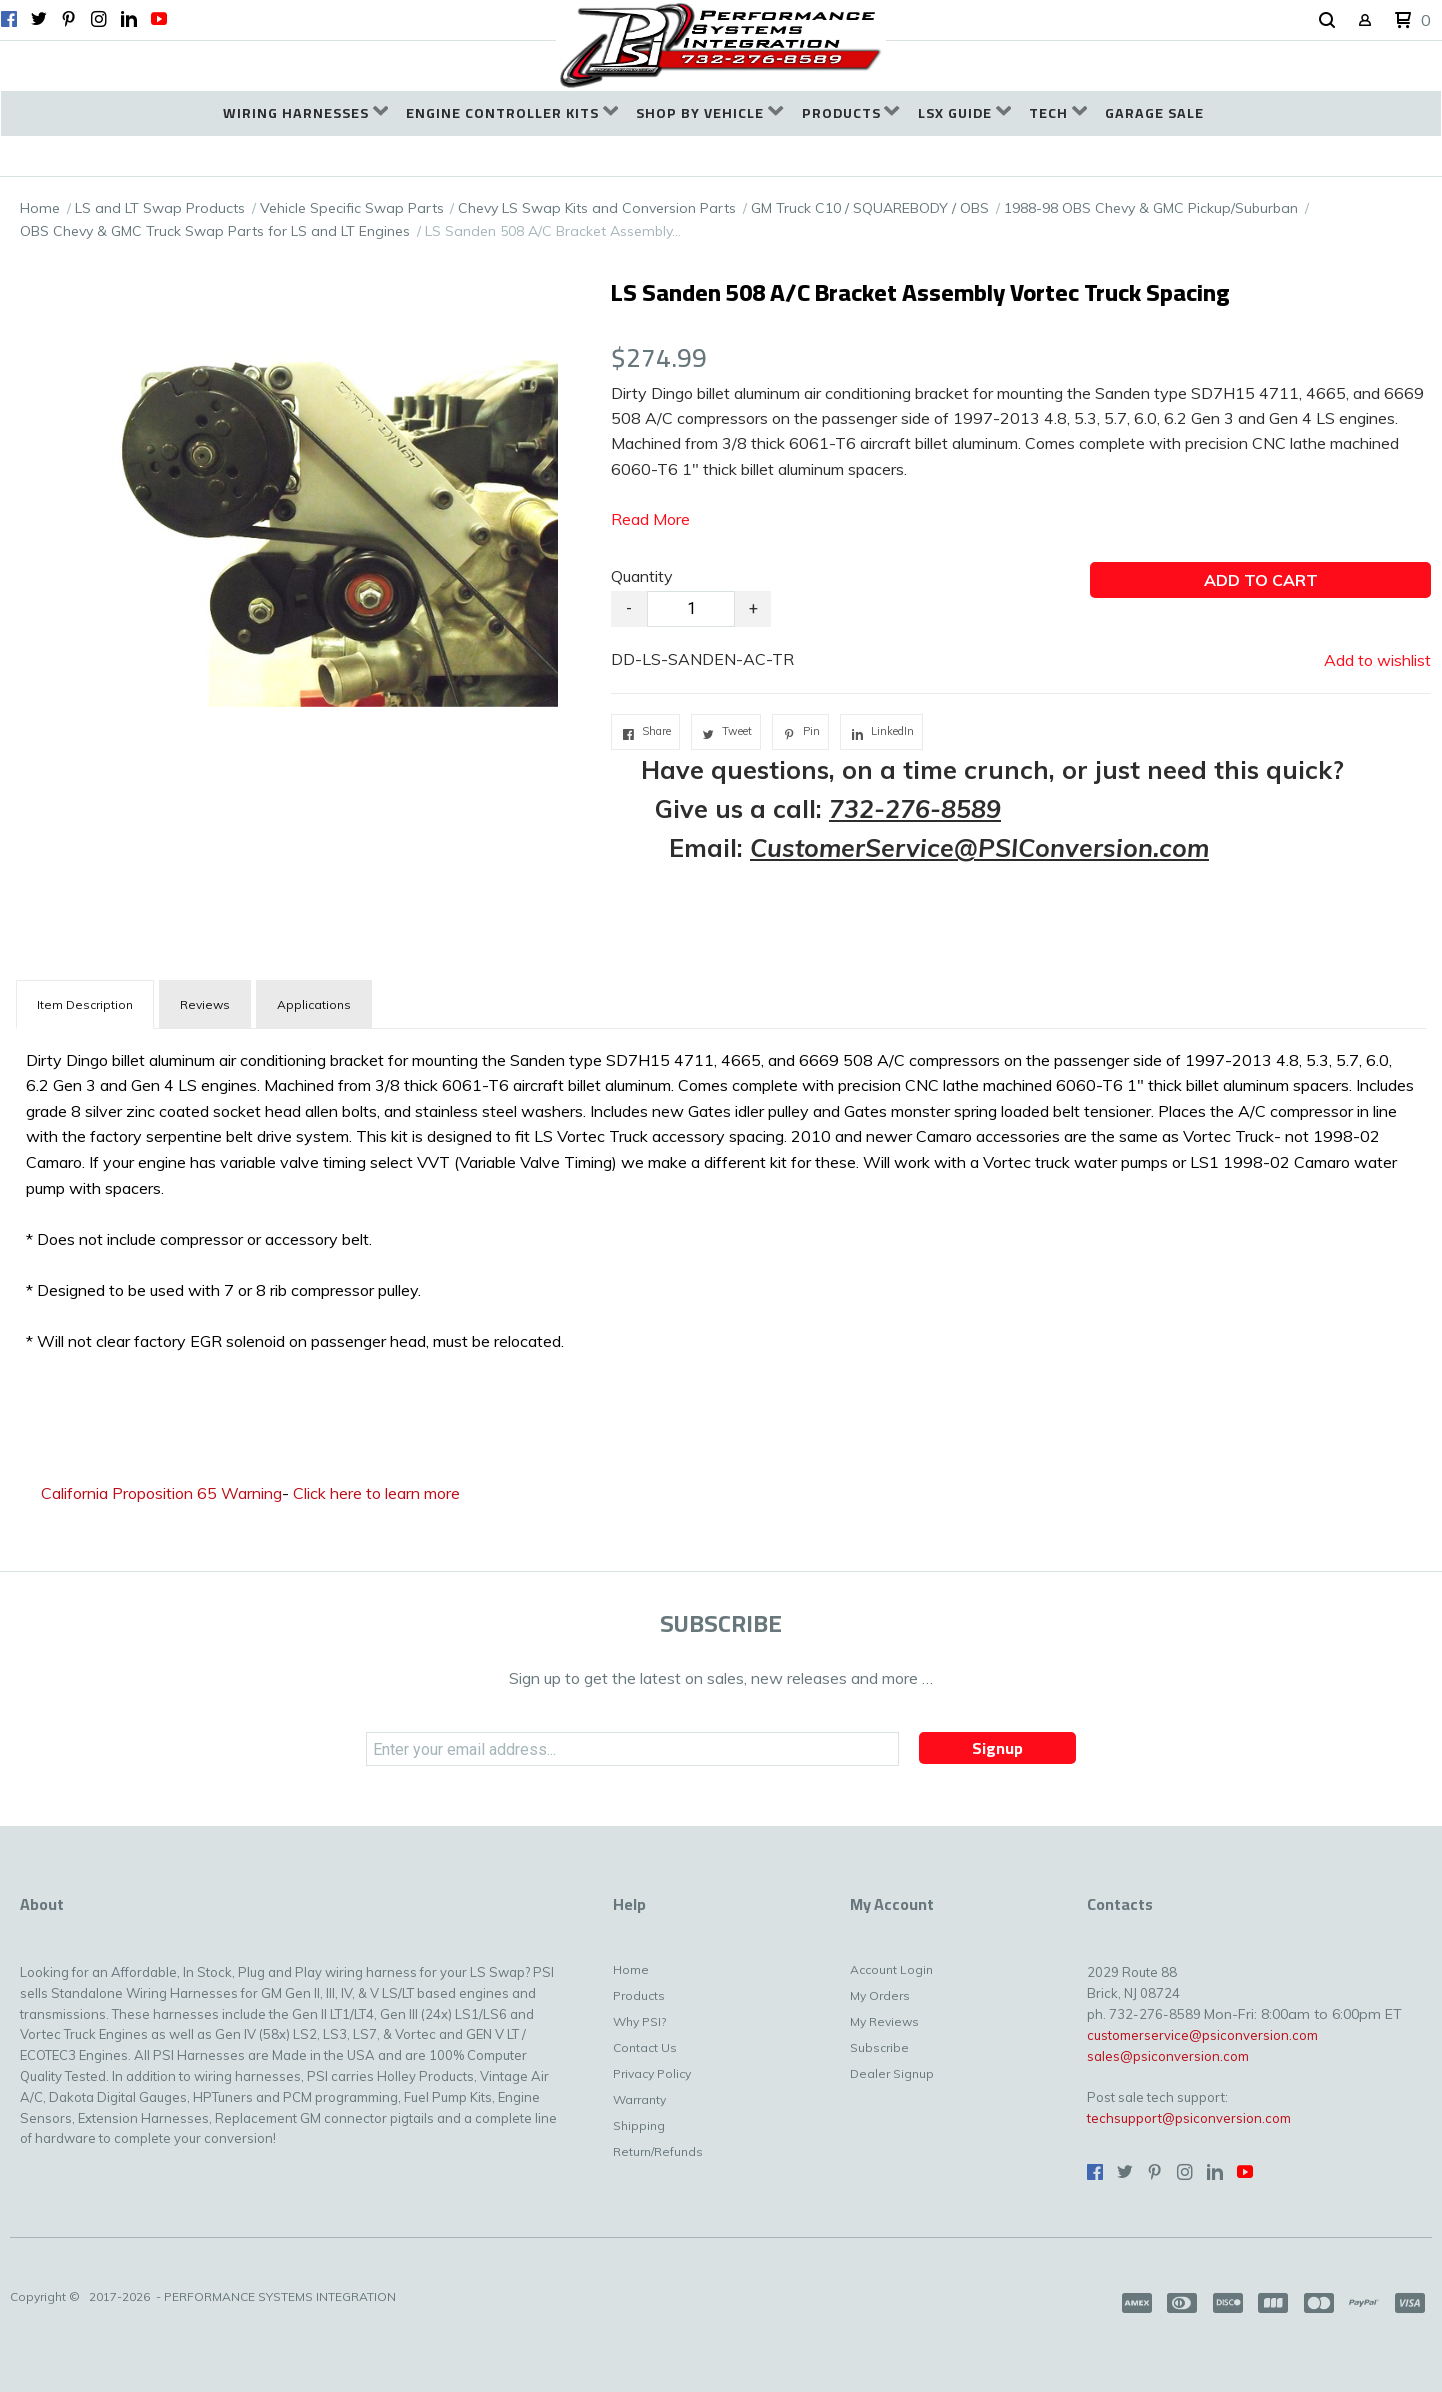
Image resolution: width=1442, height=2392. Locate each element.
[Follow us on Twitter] (39, 19)
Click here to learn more (376, 1493)
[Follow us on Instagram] (99, 19)
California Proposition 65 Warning (161, 1493)
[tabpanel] (721, 1196)
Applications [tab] (314, 1004)
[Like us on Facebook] (9, 19)
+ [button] (753, 608)
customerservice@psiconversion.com (1202, 2035)
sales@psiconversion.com (1168, 2056)
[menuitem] (305, 113)
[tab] (85, 1004)
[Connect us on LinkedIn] (129, 19)
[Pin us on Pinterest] (69, 19)
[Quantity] (691, 609)
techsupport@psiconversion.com (1189, 2118)
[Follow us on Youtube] (159, 19)
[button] (1327, 21)
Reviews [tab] (205, 1004)
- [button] (629, 608)
